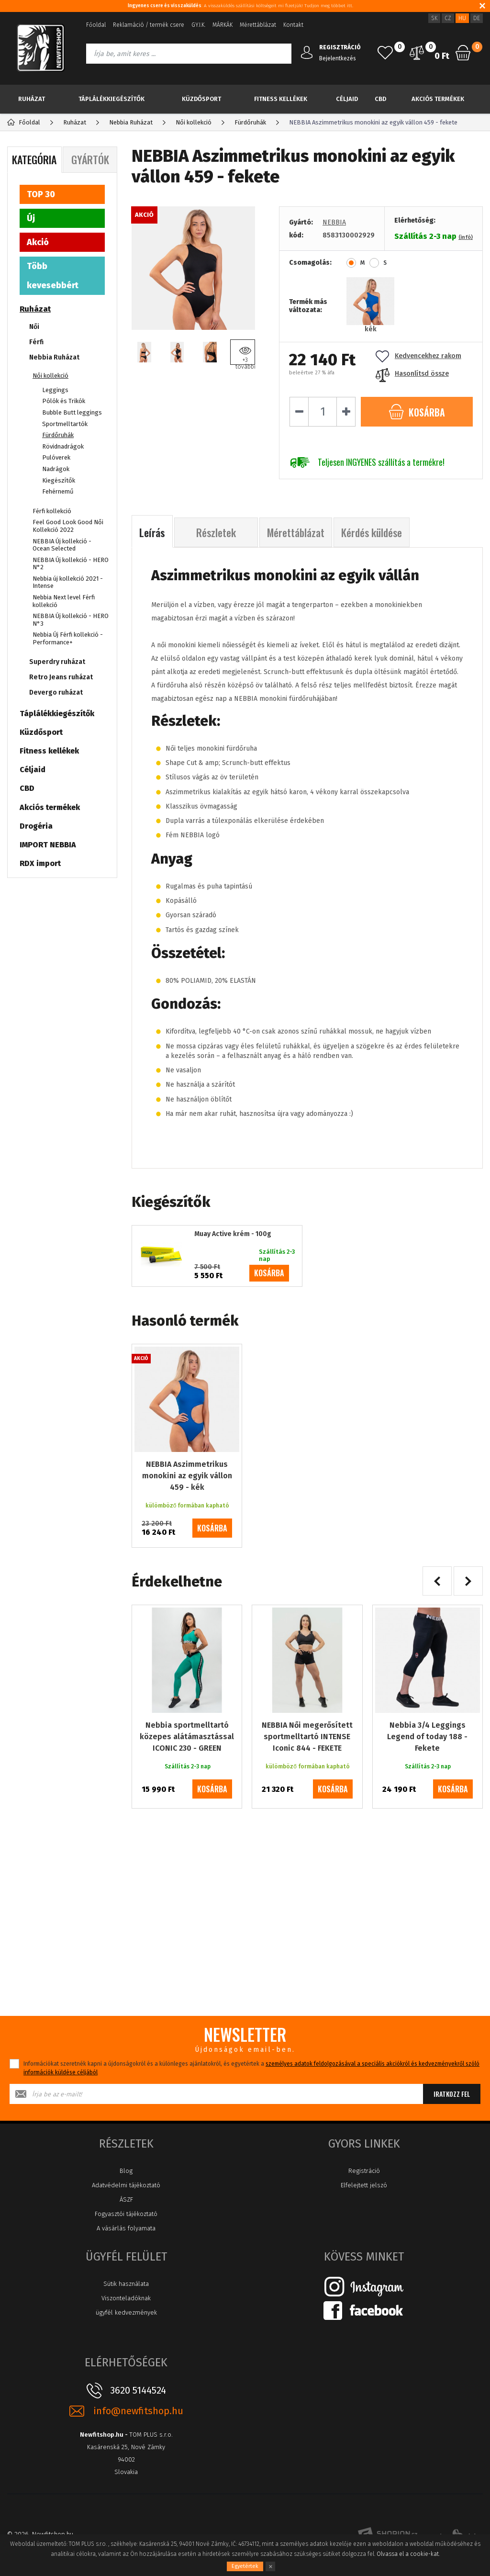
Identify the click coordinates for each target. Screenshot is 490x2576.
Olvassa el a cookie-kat (408, 2554)
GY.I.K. (198, 25)
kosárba (269, 1273)
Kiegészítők (58, 480)
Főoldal (96, 25)
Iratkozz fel (452, 2094)
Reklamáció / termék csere (148, 25)
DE (476, 18)
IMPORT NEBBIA (48, 844)
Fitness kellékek (280, 98)
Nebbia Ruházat (54, 357)
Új (31, 218)
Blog (126, 2170)
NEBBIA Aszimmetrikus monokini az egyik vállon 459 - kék (187, 1476)
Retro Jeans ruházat (61, 677)
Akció (38, 242)
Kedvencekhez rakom (418, 356)
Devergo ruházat (56, 692)
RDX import (40, 863)
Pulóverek (56, 457)
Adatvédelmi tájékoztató (126, 2185)
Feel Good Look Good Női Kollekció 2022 (68, 525)
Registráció (364, 2170)
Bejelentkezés (337, 58)
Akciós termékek (438, 98)
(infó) (465, 237)
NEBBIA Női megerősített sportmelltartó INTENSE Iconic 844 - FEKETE (307, 1737)
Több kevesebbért (52, 276)
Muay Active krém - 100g (232, 1234)
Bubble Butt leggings (72, 412)
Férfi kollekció (52, 511)
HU (462, 18)
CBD (380, 98)
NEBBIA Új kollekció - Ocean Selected (62, 545)
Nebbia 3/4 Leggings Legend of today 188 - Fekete (427, 1737)
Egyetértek (245, 2566)
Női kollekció (50, 375)
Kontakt (293, 25)
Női (34, 327)
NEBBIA (334, 222)
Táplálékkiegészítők (111, 98)
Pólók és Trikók (63, 401)
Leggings (55, 390)
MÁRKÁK (222, 25)
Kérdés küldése (371, 532)
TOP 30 (41, 194)
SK (434, 18)
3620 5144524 (138, 2390)
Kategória (34, 159)
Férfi (36, 342)
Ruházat (31, 98)
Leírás (152, 532)
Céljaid (347, 98)
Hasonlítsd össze (412, 374)
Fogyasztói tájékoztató (126, 2213)
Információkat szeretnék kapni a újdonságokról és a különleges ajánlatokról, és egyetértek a (251, 2068)
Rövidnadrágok (63, 446)
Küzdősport (201, 98)
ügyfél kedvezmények (126, 2312)
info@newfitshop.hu (138, 2411)
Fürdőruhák (58, 435)
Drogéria (36, 826)
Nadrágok (55, 468)
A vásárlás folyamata (126, 2228)
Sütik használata (126, 2283)
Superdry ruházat (57, 662)
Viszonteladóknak (126, 2298)
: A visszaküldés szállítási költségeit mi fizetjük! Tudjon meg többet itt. (240, 6)
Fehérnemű (58, 491)
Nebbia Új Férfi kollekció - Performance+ (68, 638)
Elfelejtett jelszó (364, 2185)
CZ (448, 18)
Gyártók (90, 159)
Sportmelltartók (65, 423)
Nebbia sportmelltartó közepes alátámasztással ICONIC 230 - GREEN (187, 1737)
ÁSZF (126, 2199)
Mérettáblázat (258, 25)
